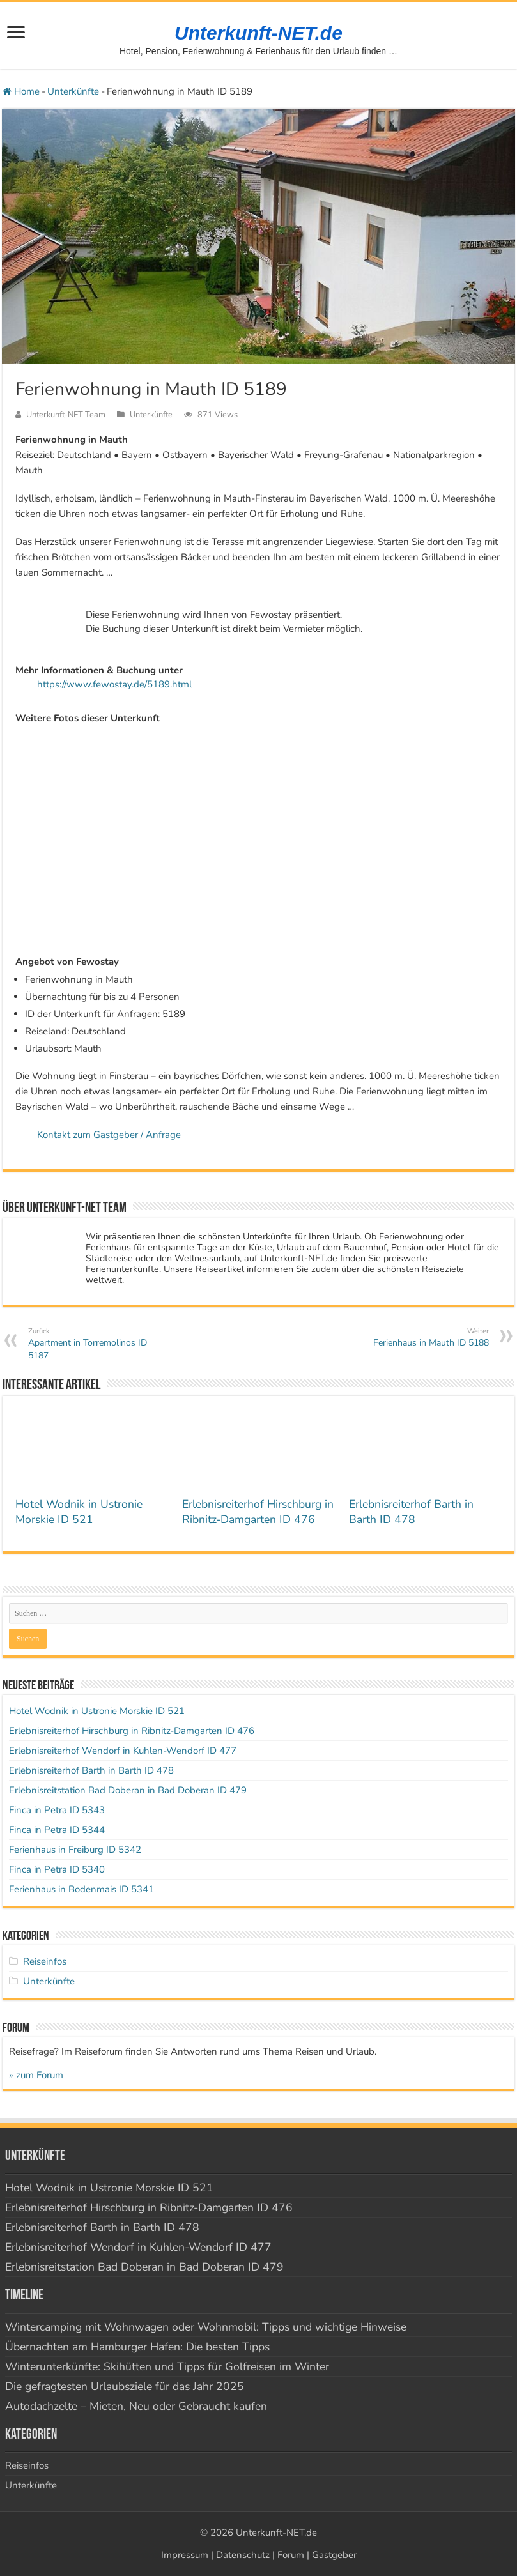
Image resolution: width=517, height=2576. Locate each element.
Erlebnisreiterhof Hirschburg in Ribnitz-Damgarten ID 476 (258, 1512)
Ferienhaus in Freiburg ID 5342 (75, 1849)
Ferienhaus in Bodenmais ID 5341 (81, 1889)
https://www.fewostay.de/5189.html (114, 684)
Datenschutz (243, 2555)
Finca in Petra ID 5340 (57, 1869)
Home (21, 91)
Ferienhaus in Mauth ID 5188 (423, 1337)
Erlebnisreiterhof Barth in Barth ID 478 (411, 1512)
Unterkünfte (73, 91)
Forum (290, 2555)
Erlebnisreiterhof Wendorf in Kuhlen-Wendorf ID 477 (122, 1750)
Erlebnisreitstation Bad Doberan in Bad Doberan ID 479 (128, 1790)
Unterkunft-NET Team (65, 414)
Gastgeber (334, 2555)
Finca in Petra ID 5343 (57, 1810)
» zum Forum (36, 2075)
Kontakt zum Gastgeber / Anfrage (109, 1134)
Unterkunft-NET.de (258, 32)
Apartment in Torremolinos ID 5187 (93, 1343)
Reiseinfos (44, 1961)
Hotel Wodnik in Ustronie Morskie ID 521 (79, 1512)
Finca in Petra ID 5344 (57, 1829)
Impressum (184, 2555)
